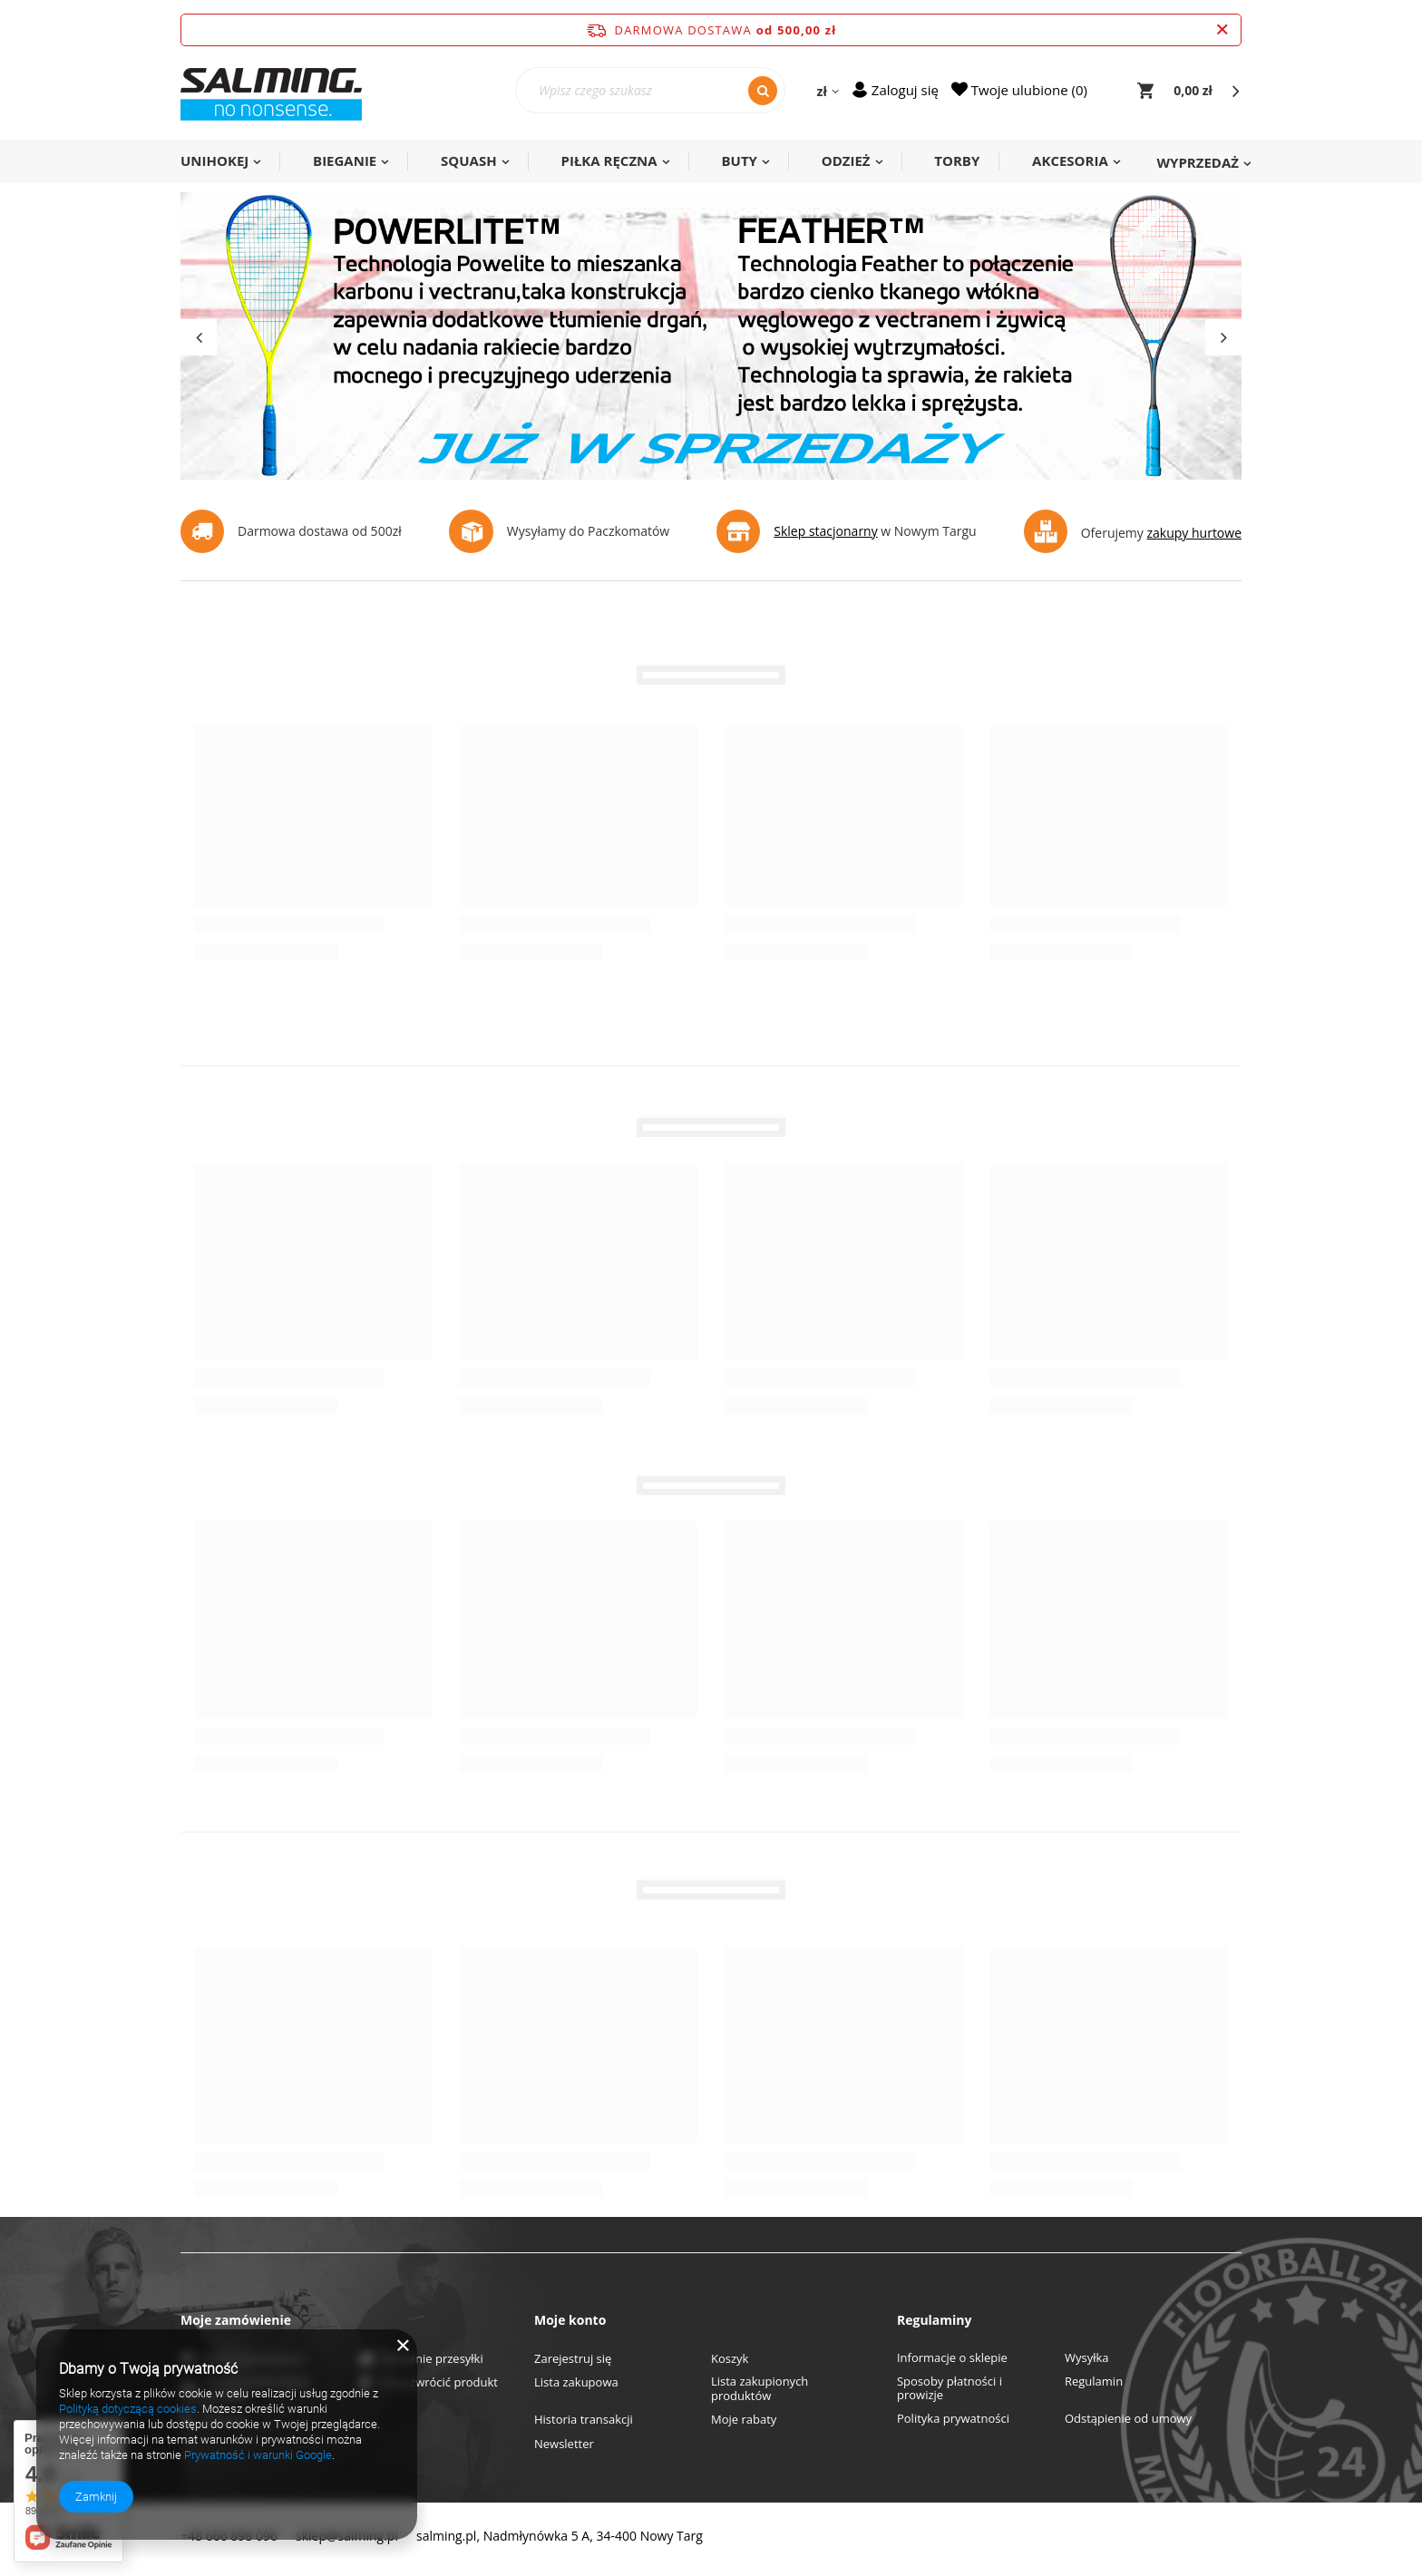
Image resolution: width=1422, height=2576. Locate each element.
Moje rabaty (743, 2420)
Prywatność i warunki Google (258, 2455)
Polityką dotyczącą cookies (128, 2409)
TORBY (956, 160)
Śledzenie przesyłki (431, 2359)
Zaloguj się (905, 90)
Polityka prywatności (953, 2419)
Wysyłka (1087, 2358)
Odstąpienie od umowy (1128, 2419)
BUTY (738, 160)
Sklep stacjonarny (825, 531)
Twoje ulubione (1027, 90)
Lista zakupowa (576, 2383)
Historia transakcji (583, 2420)
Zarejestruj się (572, 2359)
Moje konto (570, 2320)
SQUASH (469, 160)
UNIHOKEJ (214, 160)
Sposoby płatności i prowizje (949, 2389)
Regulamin (1094, 2382)
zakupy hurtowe (1194, 532)
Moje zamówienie (235, 2320)
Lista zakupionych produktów (759, 2389)
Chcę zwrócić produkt (439, 2383)
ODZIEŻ (846, 160)
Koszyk (729, 2359)
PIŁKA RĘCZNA (609, 160)
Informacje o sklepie (952, 2358)
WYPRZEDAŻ (1198, 162)
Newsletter (564, 2444)
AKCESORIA (1070, 160)
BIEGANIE (344, 160)
